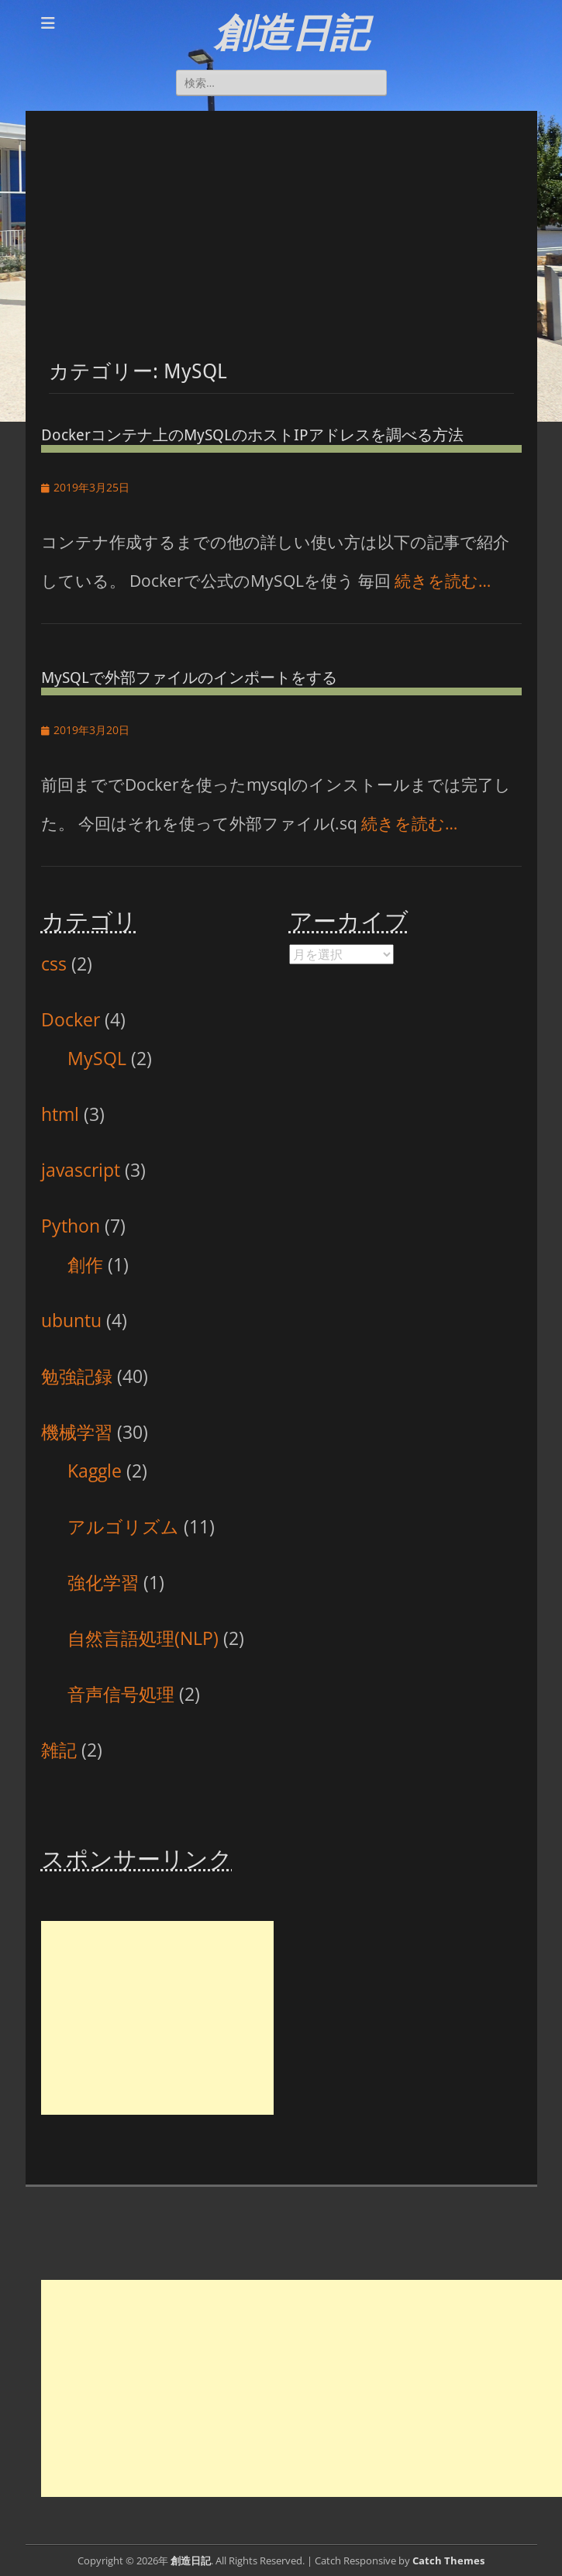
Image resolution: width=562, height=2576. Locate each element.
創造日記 (291, 33)
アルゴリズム (123, 1526)
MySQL (96, 1058)
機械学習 (76, 1431)
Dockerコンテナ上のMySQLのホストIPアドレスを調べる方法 (252, 435)
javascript (80, 1169)
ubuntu (71, 1320)
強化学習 (103, 1582)
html (60, 1114)
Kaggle (94, 1470)
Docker (70, 1019)
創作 (85, 1264)
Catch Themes (448, 2560)
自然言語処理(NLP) (143, 1638)
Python (70, 1225)
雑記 (59, 1749)
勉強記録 (76, 1376)
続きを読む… (443, 580)
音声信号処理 (120, 1693)
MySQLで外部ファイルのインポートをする (189, 677)
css (54, 963)
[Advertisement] (281, 219)
